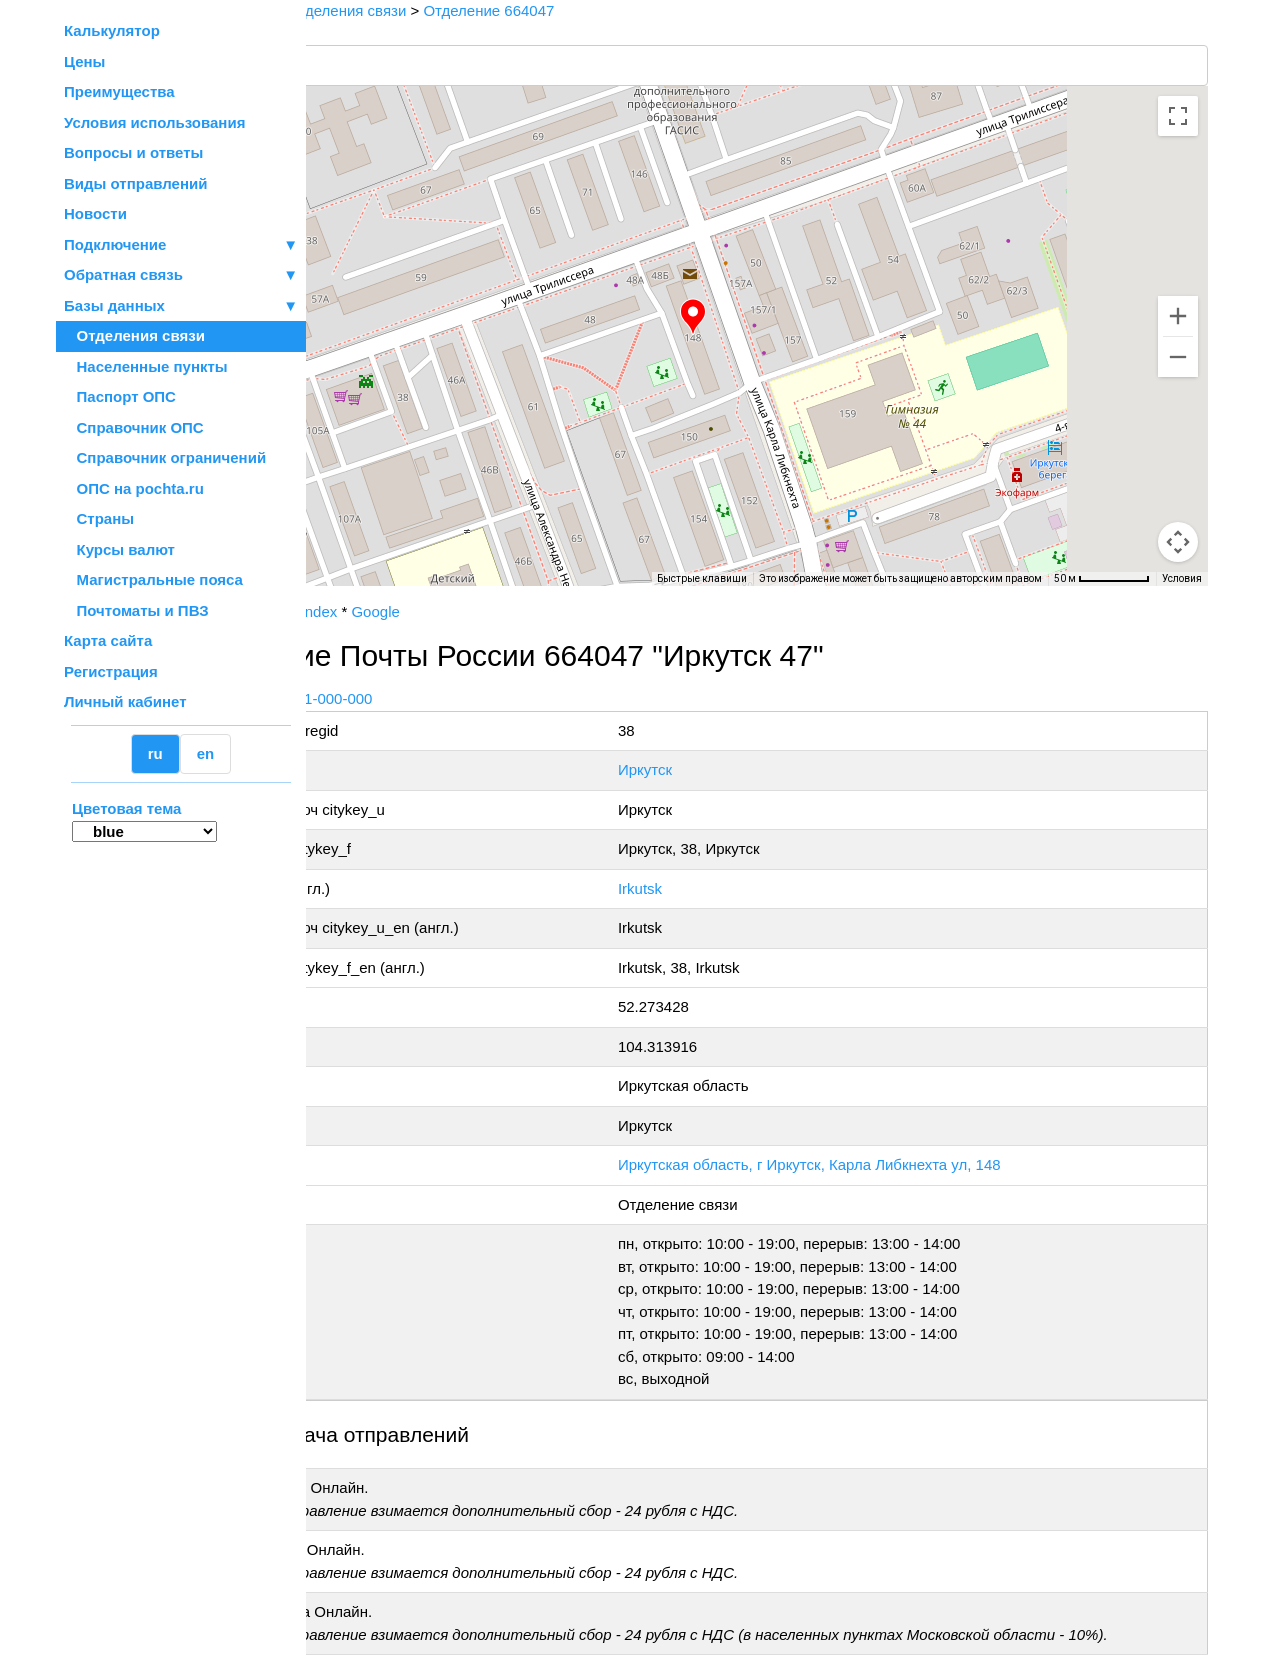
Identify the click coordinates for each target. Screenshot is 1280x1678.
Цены (84, 61)
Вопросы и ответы (133, 152)
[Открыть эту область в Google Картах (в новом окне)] (360, 573)
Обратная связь (181, 275)
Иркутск (729, 769)
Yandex (456, 611)
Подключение (181, 245)
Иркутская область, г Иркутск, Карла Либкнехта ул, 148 (893, 1164)
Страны (99, 518)
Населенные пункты (146, 366)
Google (519, 611)
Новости (95, 213)
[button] (765, 317)
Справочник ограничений (165, 457)
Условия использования (154, 122)
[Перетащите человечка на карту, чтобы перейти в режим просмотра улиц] (1178, 542)
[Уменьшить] (1178, 357)
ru (155, 753)
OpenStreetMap (407, 593)
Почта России (369, 611)
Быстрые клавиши (702, 578)
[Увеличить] (1178, 316)
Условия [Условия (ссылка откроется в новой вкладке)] (1182, 578)
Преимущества (119, 91)
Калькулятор (112, 30)
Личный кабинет (125, 701)
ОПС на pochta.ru (134, 488)
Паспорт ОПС (120, 396)
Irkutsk (724, 888)
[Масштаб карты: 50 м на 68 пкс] (1102, 579)
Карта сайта (108, 640)
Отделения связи (134, 335)
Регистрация (111, 671)
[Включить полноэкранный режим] (1178, 116)
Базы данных (114, 305)
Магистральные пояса (153, 579)
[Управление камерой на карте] (1178, 470)
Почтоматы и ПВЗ (136, 610)
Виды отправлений (135, 183)
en (206, 753)
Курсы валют (119, 549)
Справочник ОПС (134, 427)
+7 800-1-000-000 (457, 698)
